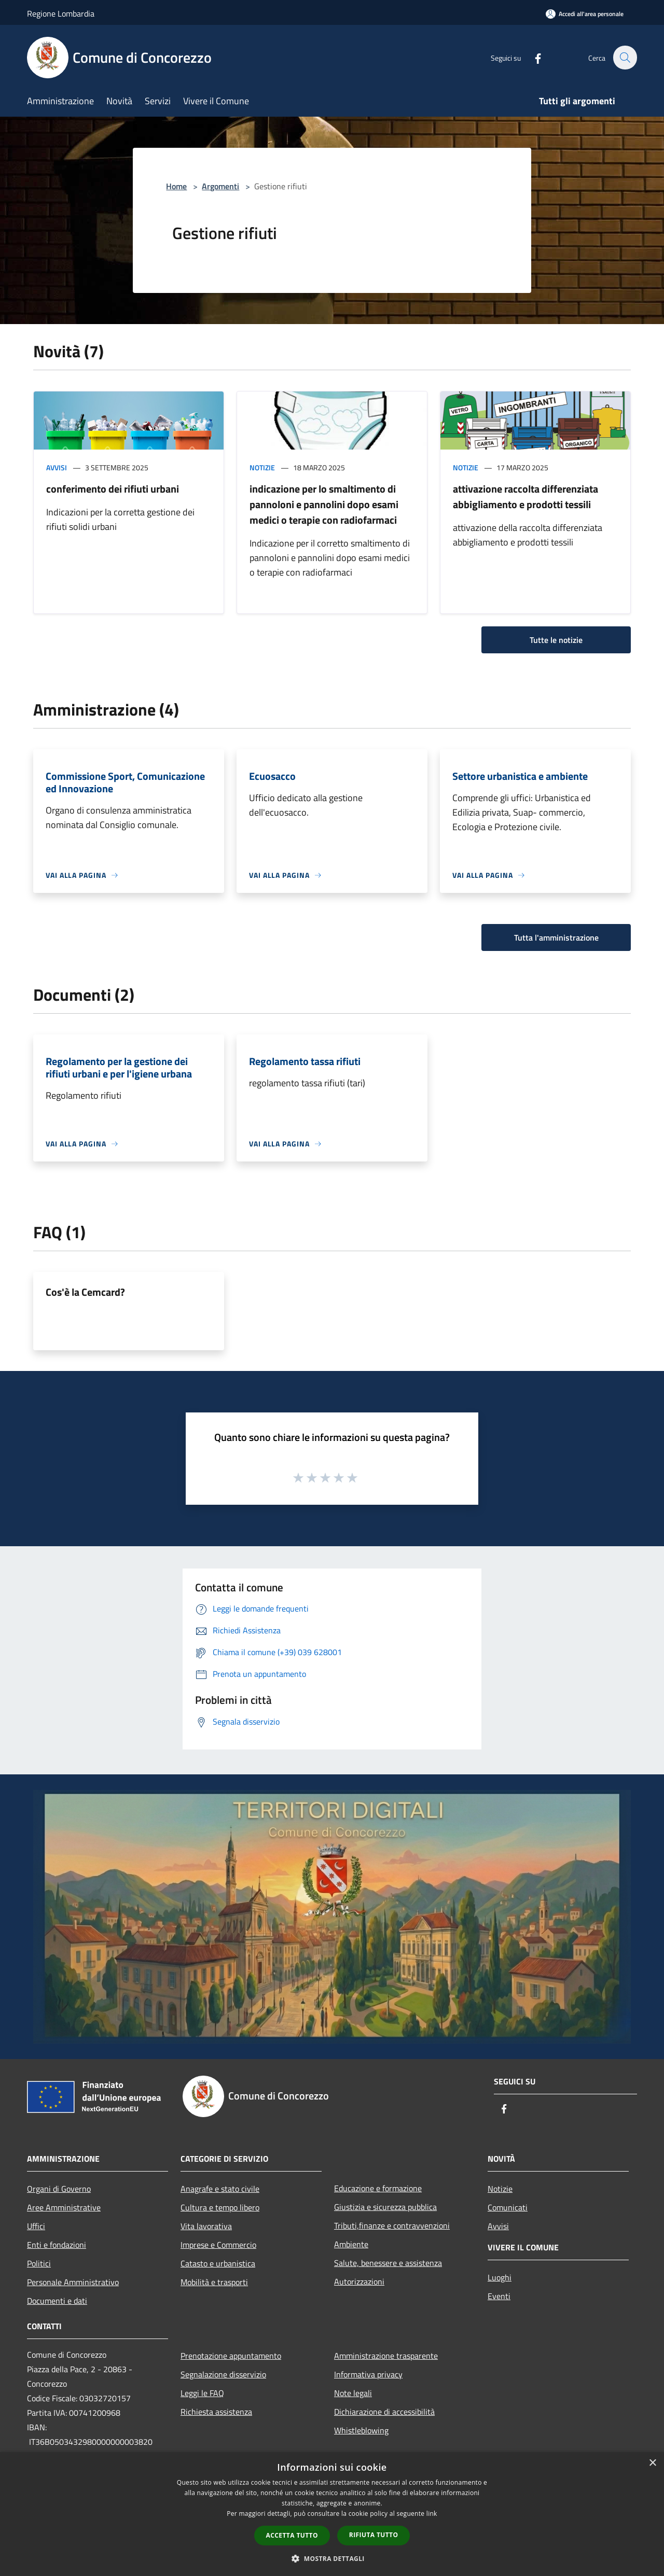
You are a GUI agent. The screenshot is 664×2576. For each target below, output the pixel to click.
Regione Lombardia (60, 13)
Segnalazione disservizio (223, 2374)
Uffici (36, 2226)
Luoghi (499, 2277)
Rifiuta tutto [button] (373, 2534)
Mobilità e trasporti (214, 2282)
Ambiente (351, 2244)
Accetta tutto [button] (292, 2535)
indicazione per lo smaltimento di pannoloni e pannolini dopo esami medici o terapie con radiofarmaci (324, 504)
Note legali (353, 2393)
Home (176, 186)
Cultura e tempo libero (220, 2207)
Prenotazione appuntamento (231, 2355)
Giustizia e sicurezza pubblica (385, 2207)
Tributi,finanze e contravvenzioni (392, 2225)
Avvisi (56, 467)
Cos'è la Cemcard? (85, 1292)
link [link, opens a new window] (431, 2513)
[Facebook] (532, 57)
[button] (332, 2558)
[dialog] (332, 2514)
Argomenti (220, 186)
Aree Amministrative (64, 2207)
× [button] (652, 2463)
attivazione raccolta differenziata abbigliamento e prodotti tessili (525, 496)
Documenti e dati (57, 2300)
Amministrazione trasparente (386, 2355)
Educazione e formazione (378, 2188)
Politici (39, 2263)
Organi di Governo (59, 2188)
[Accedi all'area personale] (584, 14)
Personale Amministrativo (73, 2282)
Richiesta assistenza (216, 2411)
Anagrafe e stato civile (220, 2188)
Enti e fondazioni (56, 2244)
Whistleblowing (361, 2430)
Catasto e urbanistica (218, 2263)
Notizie (262, 467)
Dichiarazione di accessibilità (384, 2411)
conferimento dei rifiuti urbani (112, 489)
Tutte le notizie (556, 640)
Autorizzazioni (359, 2281)
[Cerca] (624, 57)
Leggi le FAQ (202, 2393)
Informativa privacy (368, 2374)
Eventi (499, 2296)
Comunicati (508, 2207)
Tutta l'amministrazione (556, 937)
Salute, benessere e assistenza (388, 2263)
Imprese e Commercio (218, 2244)
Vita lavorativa (206, 2226)
